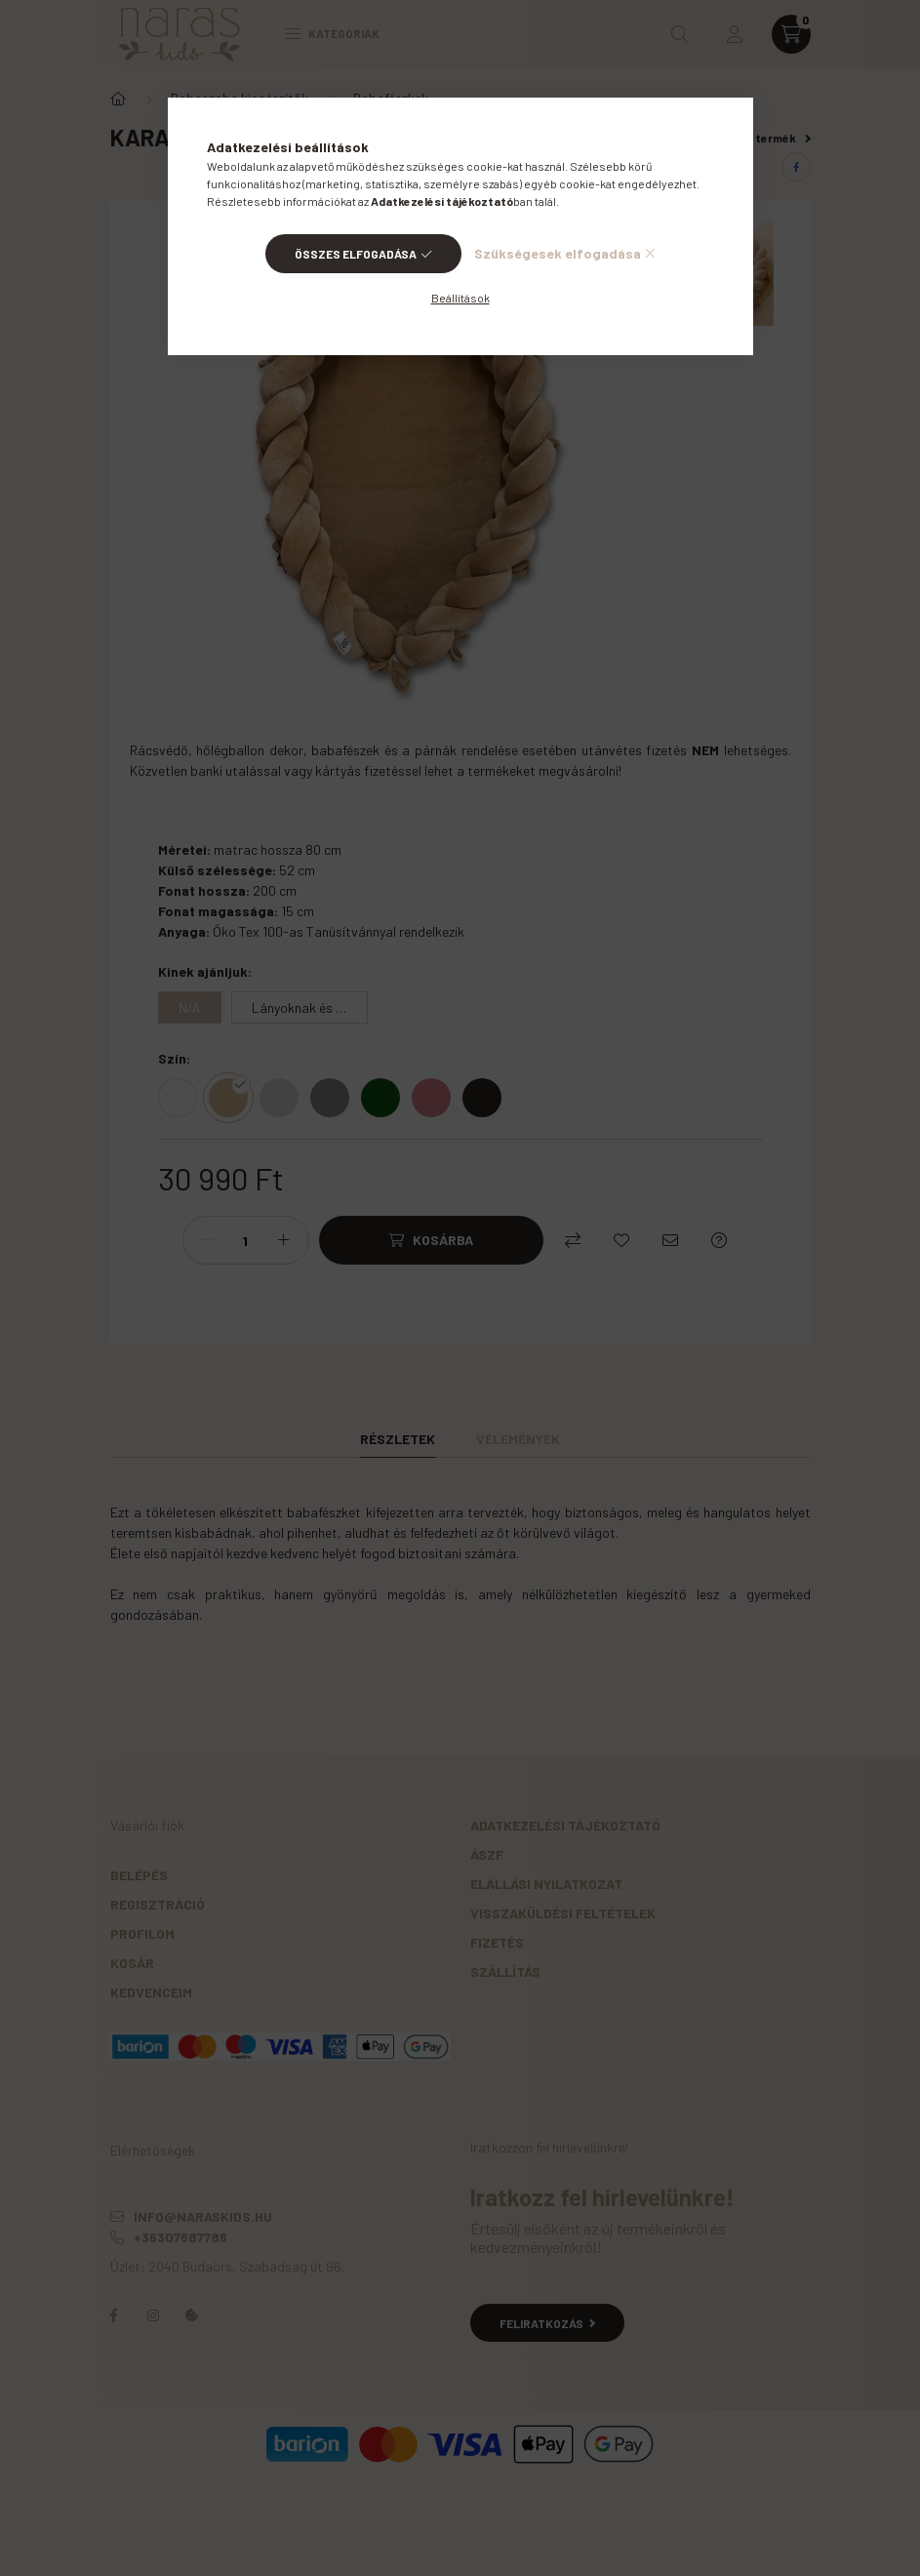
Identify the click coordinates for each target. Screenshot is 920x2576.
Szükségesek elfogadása (557, 253)
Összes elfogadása (356, 254)
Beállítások (460, 297)
